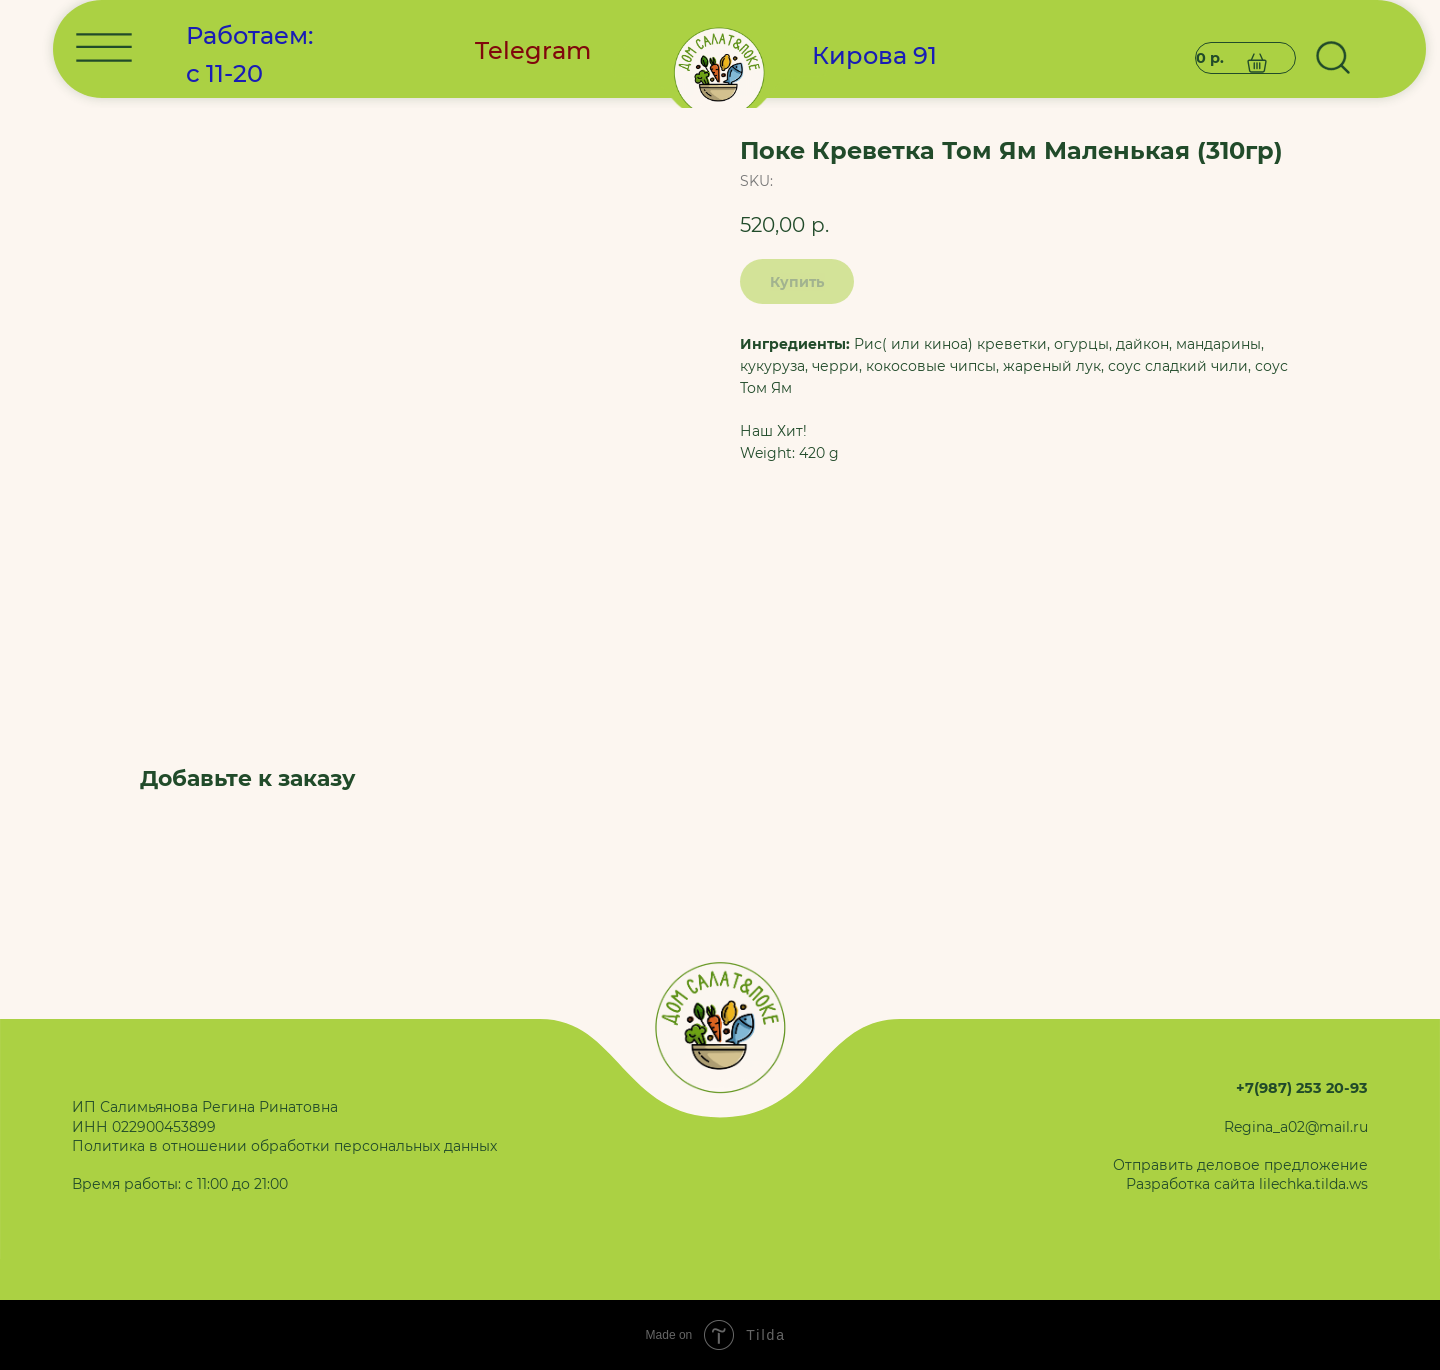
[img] (720, 360)
